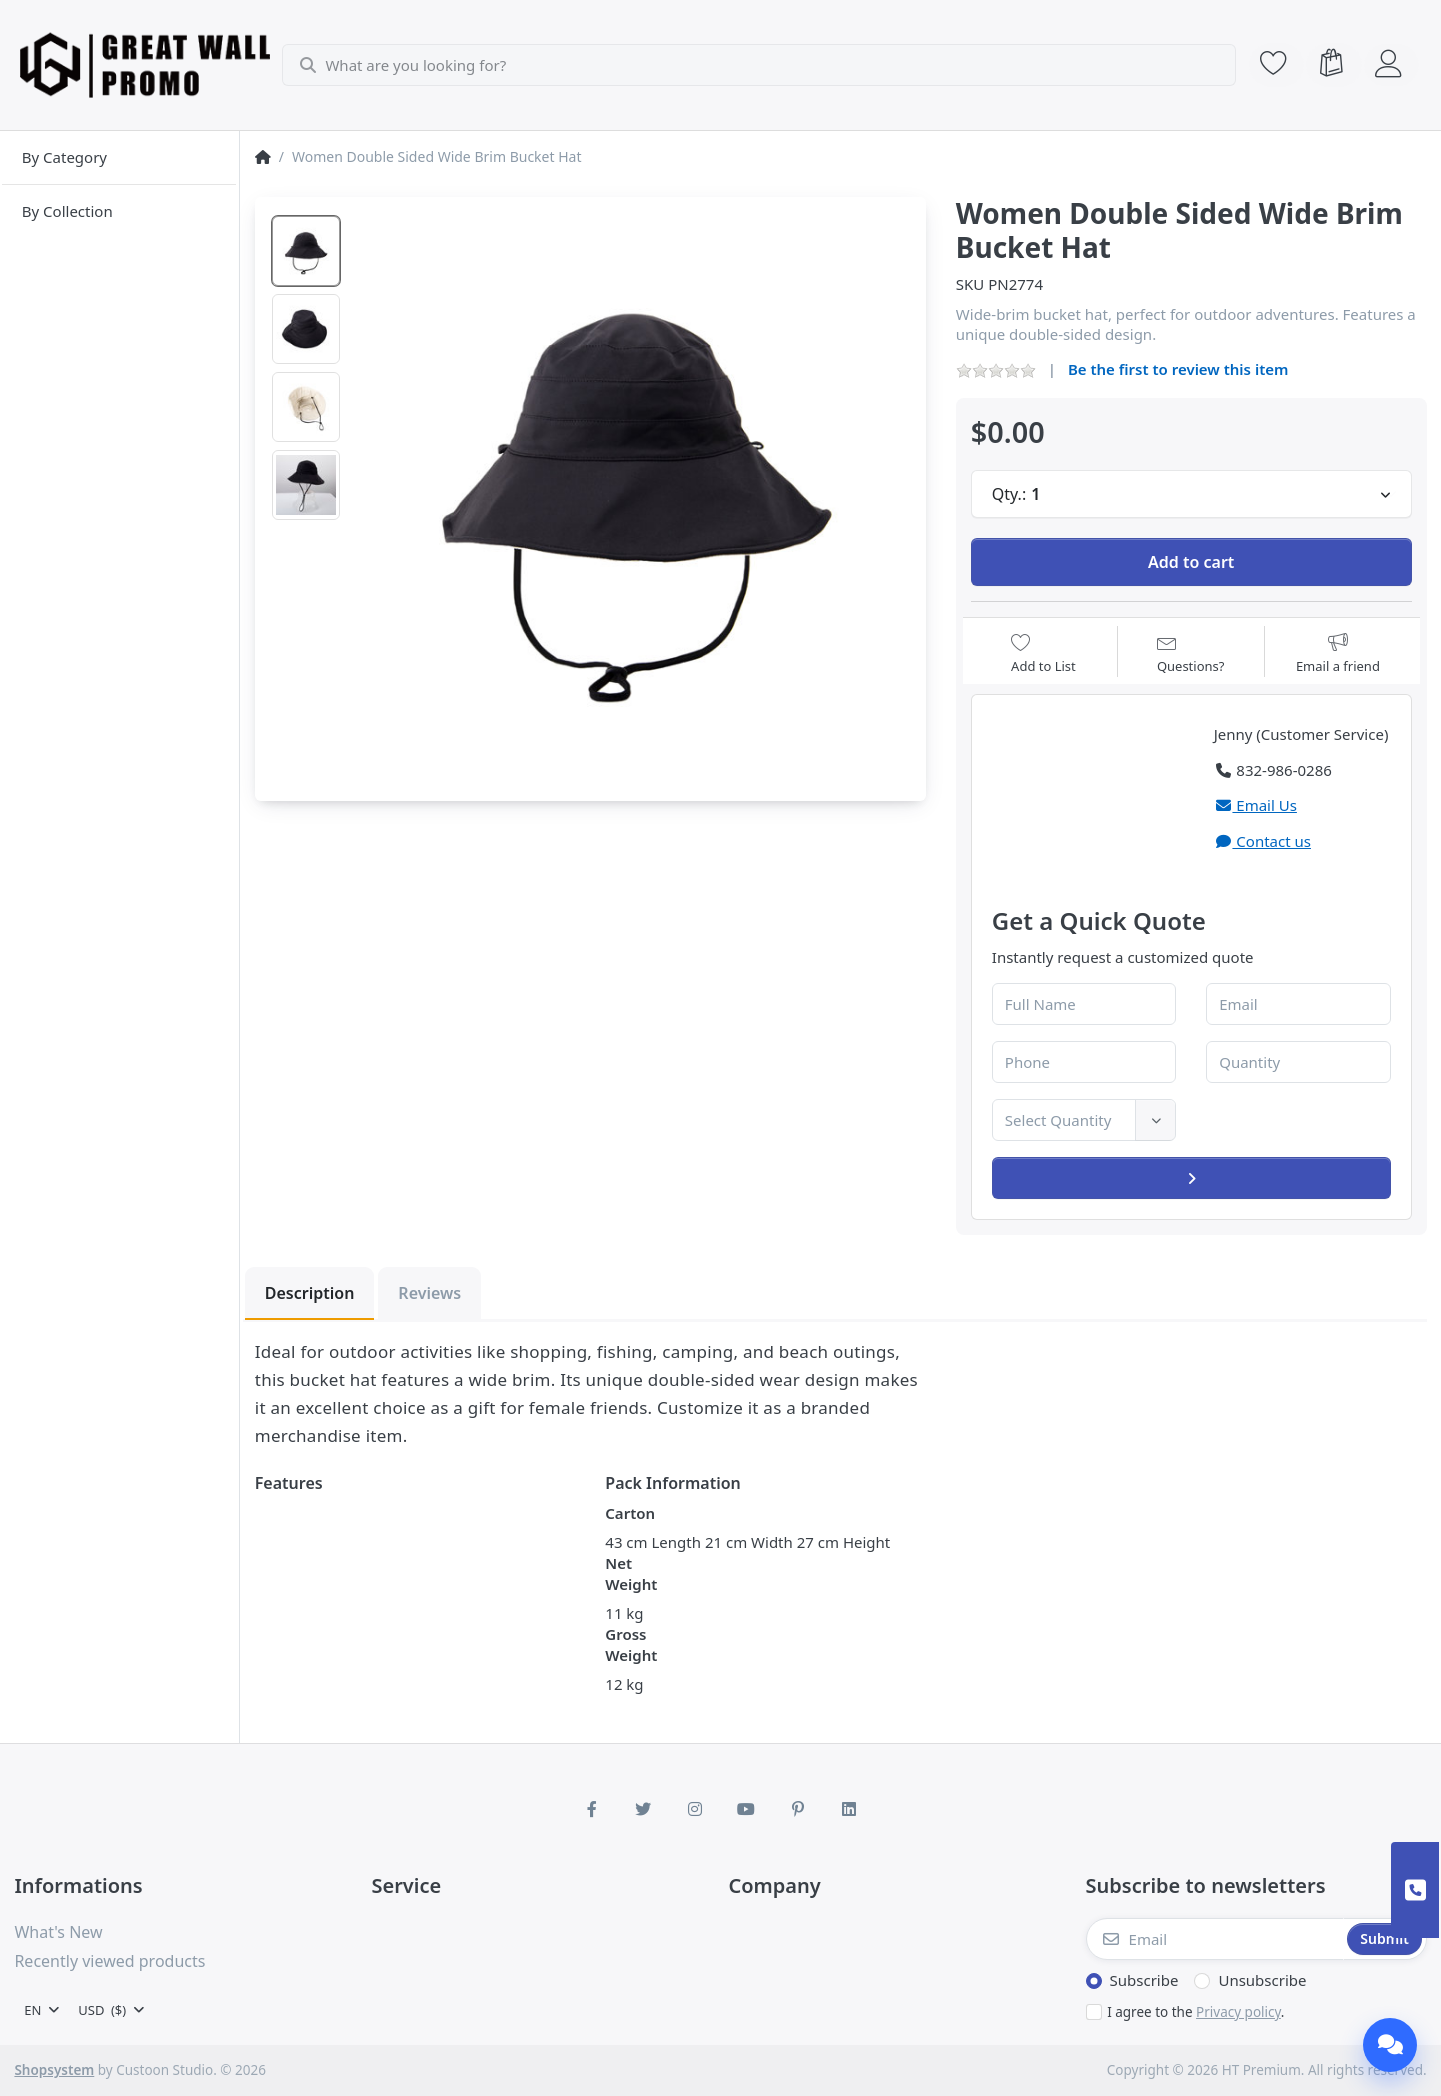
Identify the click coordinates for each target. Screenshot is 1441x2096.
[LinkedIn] (850, 1809)
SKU (970, 284)
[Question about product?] (1191, 653)
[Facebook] (592, 1809)
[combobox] (761, 65)
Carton (630, 1513)
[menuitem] (119, 158)
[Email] (1215, 1939)
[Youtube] (747, 1809)
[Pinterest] (798, 1809)
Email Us (1255, 805)
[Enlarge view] (635, 489)
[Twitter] (643, 1809)
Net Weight (631, 1573)
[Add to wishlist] (1043, 653)
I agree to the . (1195, 2012)
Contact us (1262, 841)
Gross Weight (631, 1644)
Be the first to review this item (1178, 369)
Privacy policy (1238, 2012)
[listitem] (635, 489)
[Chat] (1390, 2045)
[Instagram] (695, 1809)
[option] (306, 251)
